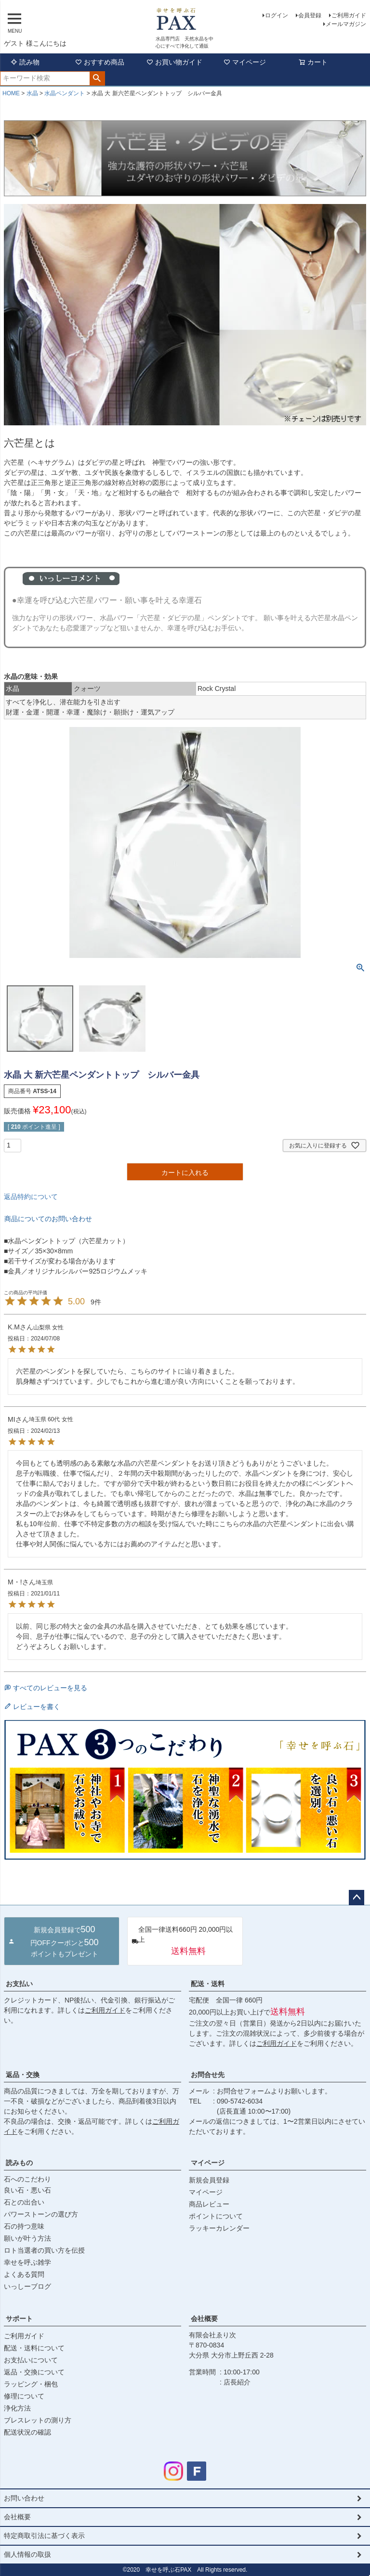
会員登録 (309, 15)
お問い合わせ (24, 2498)
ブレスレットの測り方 (37, 2420)
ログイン (276, 15)
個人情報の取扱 (27, 2554)
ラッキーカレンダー (219, 2228)
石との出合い (24, 2202)
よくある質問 (24, 2274)
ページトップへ (356, 1897)
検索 (97, 78)
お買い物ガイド (174, 62)
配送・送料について (34, 2348)
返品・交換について (34, 2372)
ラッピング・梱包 (31, 2384)
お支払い (19, 1984)
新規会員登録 (209, 2180)
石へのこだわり (27, 2179)
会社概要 (204, 2318)
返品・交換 (23, 2075)
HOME (11, 93)
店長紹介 (237, 2382)
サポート (19, 2318)
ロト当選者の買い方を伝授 (44, 2250)
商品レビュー (209, 2204)
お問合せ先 (208, 2075)
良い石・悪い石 (27, 2190)
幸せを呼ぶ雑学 (27, 2262)
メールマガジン (346, 24)
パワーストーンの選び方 (41, 2214)
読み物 (25, 62)
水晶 (32, 93)
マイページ (245, 62)
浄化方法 (17, 2408)
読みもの (19, 2163)
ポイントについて (216, 2216)
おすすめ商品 (99, 62)
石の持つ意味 (24, 2226)
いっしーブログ (27, 2286)
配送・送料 (208, 1984)
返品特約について (31, 1196)
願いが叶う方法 (27, 2238)
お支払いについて (31, 2360)
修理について (24, 2396)
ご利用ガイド (348, 15)
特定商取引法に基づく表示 (44, 2535)
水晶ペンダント (64, 93)
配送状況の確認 (27, 2432)
